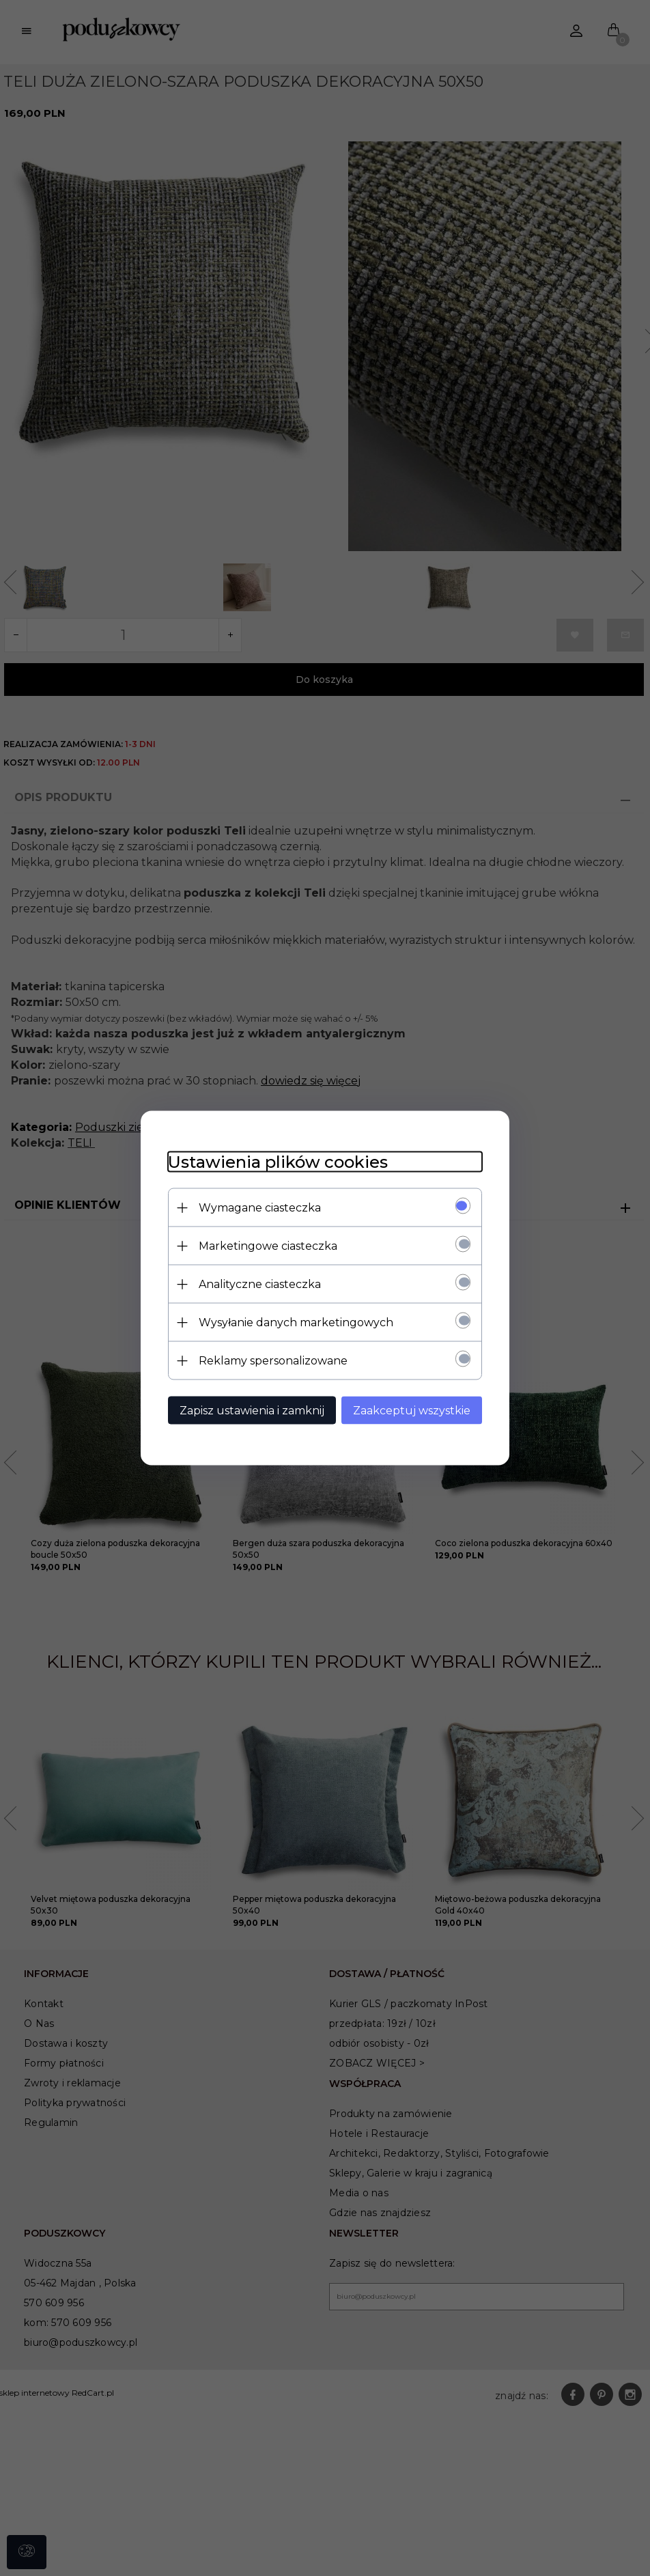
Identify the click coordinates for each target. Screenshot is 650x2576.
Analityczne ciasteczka (260, 1284)
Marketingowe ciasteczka (268, 1246)
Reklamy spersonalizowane (273, 1360)
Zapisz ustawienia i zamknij (252, 1410)
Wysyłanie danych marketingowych (296, 1322)
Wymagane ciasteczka (260, 1207)
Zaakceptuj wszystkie (411, 1410)
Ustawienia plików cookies (278, 1162)
